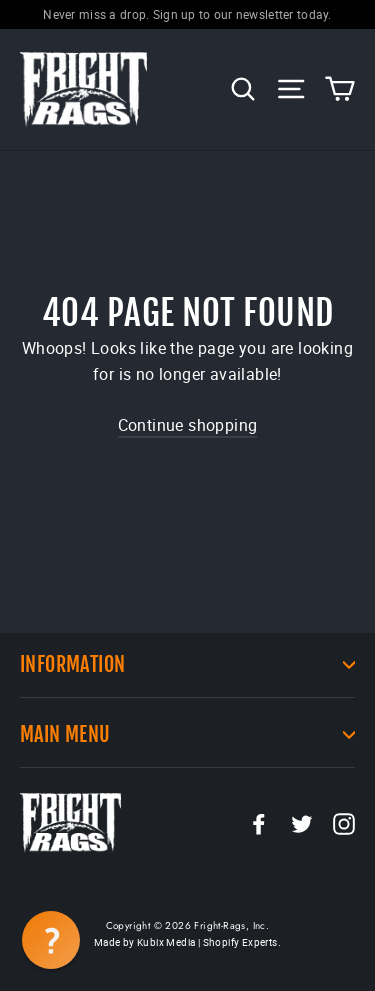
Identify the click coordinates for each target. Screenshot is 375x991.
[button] (51, 940)
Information (187, 664)
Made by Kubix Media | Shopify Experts (186, 942)
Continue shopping (188, 425)
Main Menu (187, 734)
